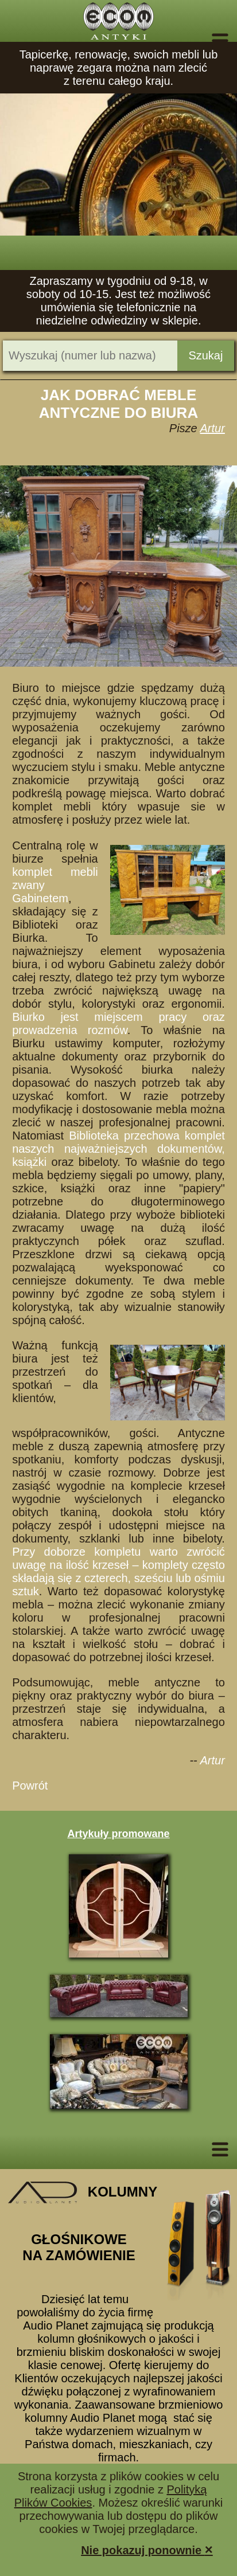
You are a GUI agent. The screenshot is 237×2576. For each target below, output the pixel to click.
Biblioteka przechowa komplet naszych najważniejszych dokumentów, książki (118, 1148)
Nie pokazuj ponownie (147, 2549)
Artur (212, 428)
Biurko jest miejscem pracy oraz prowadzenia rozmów (118, 1023)
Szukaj (205, 355)
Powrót (30, 1785)
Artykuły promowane (118, 1833)
